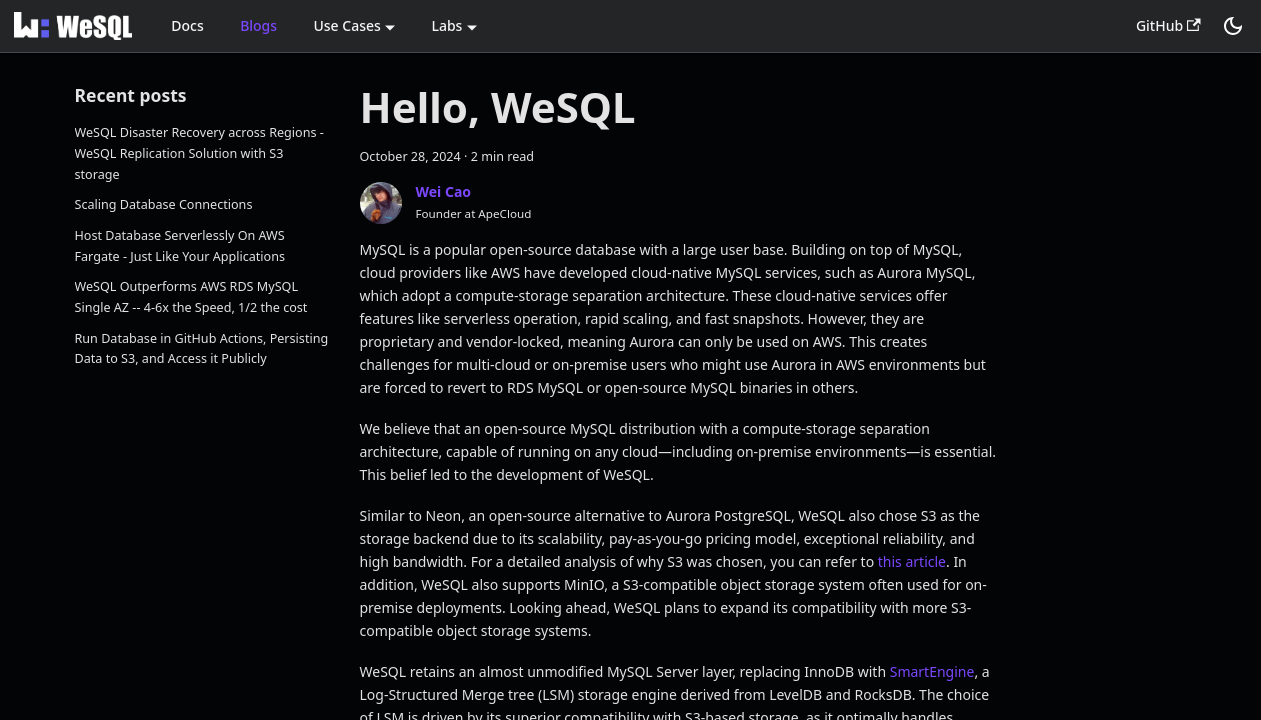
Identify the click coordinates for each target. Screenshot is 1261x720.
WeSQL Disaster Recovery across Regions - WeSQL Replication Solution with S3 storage (199, 153)
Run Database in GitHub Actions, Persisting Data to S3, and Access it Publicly (202, 349)
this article (912, 561)
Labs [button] (446, 25)
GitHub (1168, 25)
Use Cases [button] (346, 25)
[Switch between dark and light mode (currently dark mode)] (1233, 26)
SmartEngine (932, 671)
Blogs (258, 25)
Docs (187, 25)
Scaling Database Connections (164, 204)
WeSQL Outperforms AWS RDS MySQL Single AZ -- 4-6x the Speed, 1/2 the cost (191, 297)
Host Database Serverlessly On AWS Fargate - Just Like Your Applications (180, 246)
